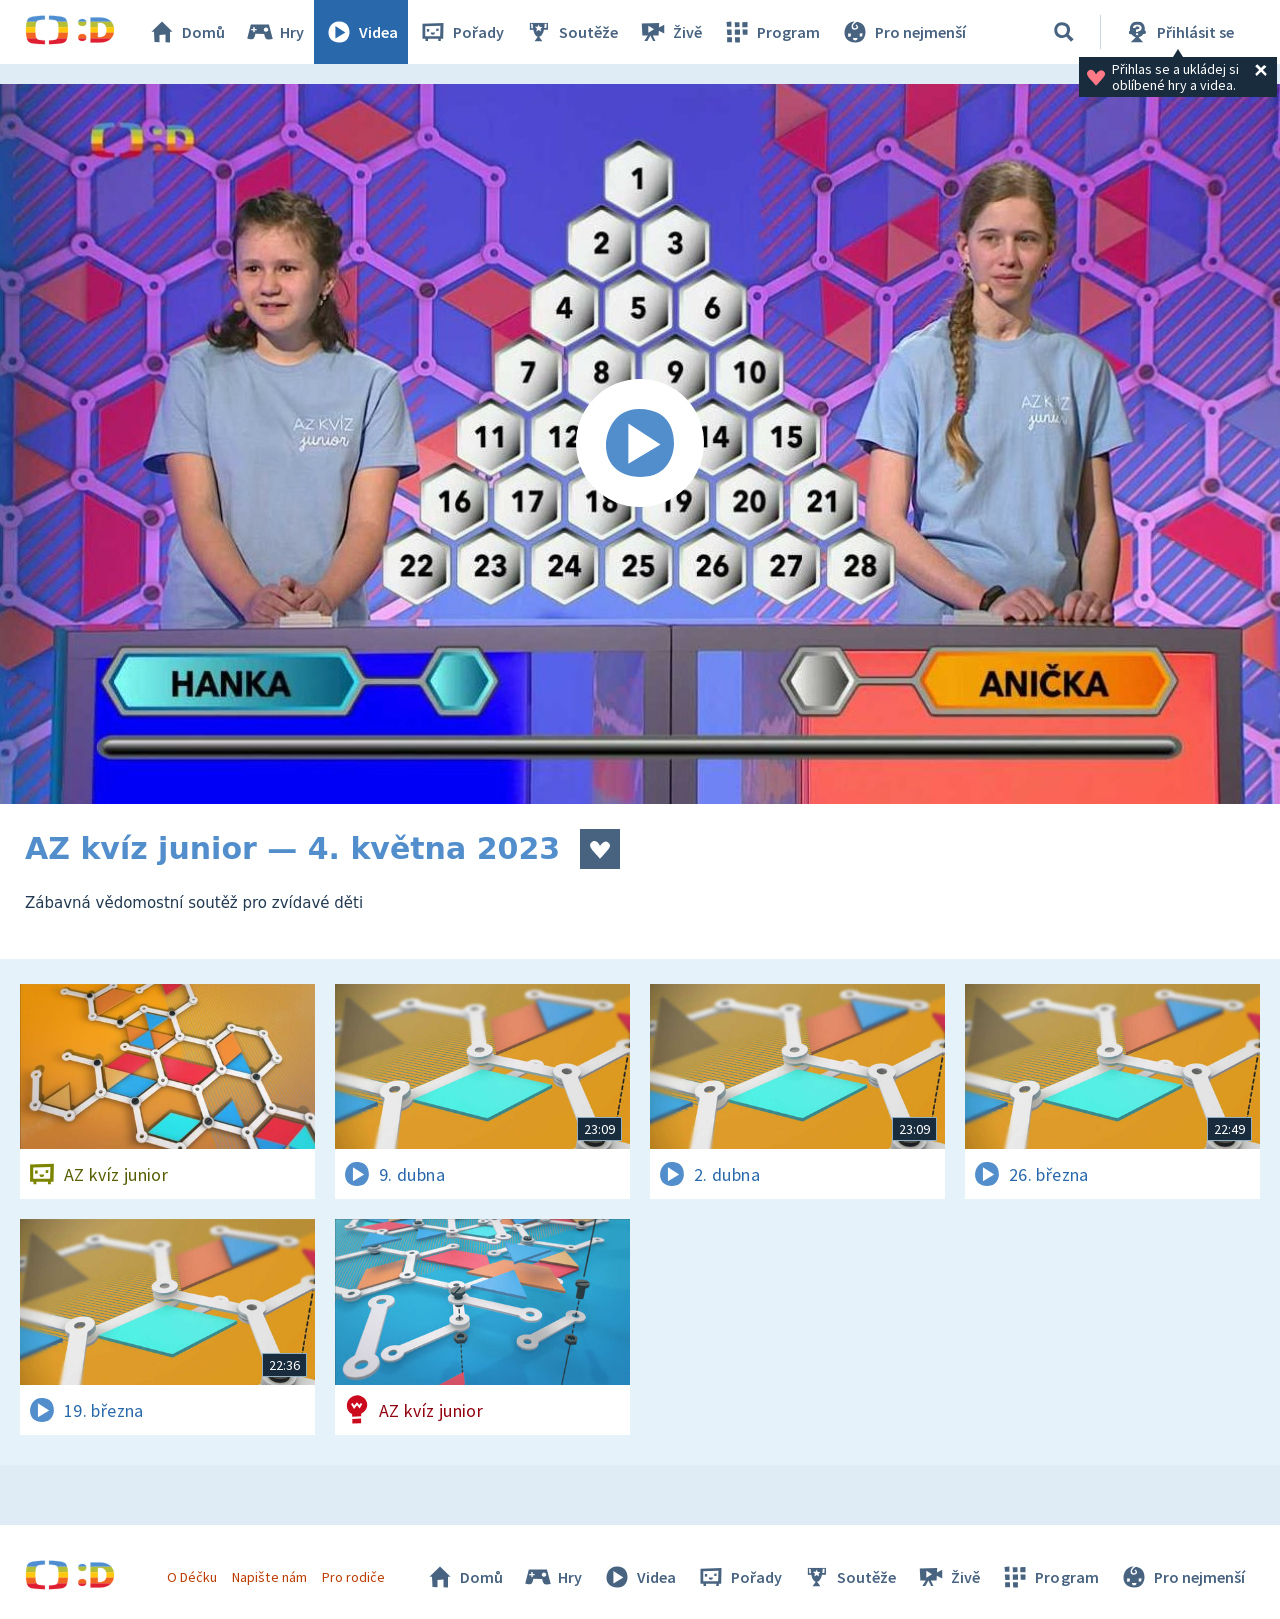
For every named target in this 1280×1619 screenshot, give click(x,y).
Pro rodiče (353, 1577)
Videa (361, 32)
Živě (670, 32)
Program (771, 32)
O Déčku (192, 1577)
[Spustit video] (640, 444)
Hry (274, 32)
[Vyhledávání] (1064, 32)
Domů (186, 32)
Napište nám (269, 1577)
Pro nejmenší (903, 32)
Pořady (461, 32)
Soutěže (571, 32)
